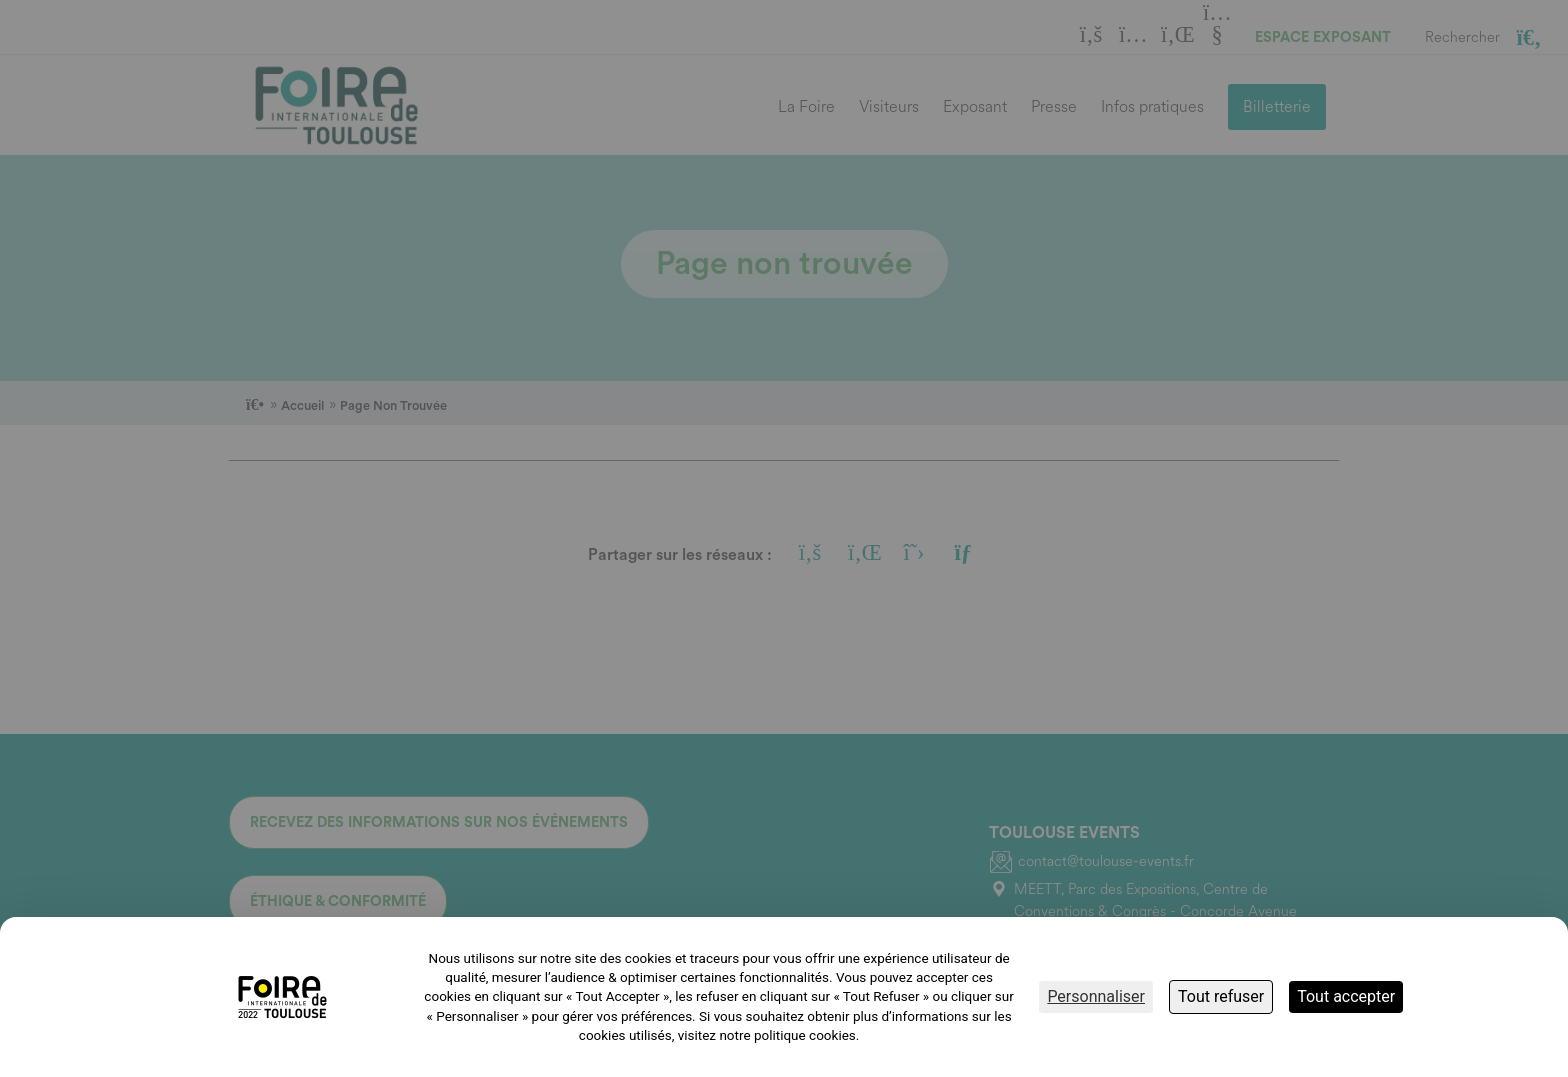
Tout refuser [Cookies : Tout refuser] (1221, 996)
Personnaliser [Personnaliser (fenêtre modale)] (1096, 996)
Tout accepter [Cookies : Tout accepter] (1346, 996)
